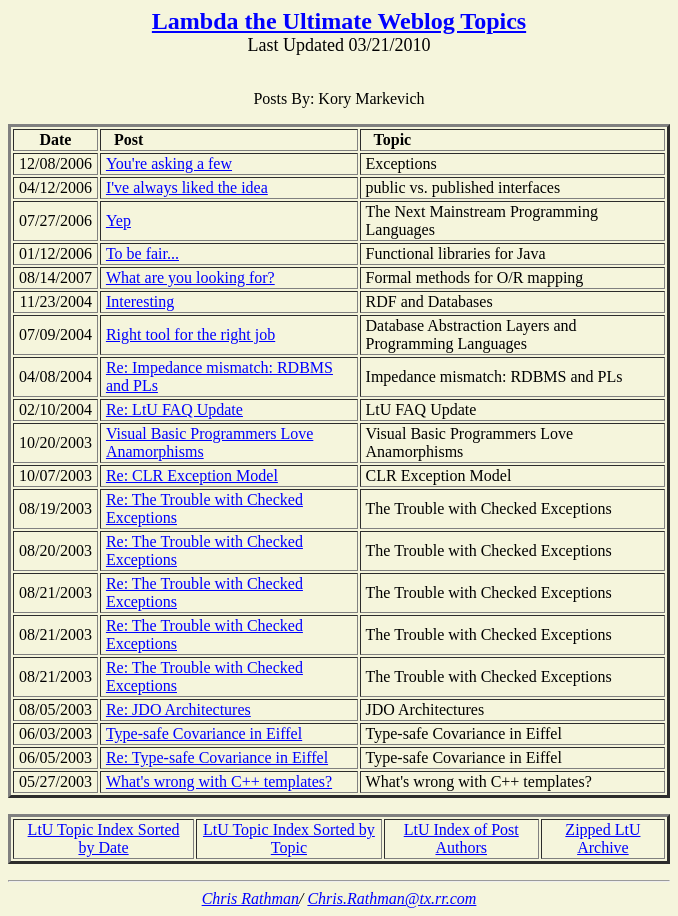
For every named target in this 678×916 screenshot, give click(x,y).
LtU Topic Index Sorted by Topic (289, 838)
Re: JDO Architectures (178, 709)
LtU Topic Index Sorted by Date (104, 838)
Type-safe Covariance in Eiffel (204, 733)
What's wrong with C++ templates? (219, 781)
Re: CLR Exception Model (192, 475)
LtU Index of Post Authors (461, 838)
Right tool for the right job (190, 334)
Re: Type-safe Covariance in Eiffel (217, 757)
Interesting (140, 301)
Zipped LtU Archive (602, 838)
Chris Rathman (250, 898)
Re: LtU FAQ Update (174, 409)
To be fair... (142, 253)
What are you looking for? (190, 277)
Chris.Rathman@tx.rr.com (391, 898)
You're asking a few (169, 163)
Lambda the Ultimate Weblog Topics (339, 21)
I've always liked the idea (187, 187)
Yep (118, 220)
